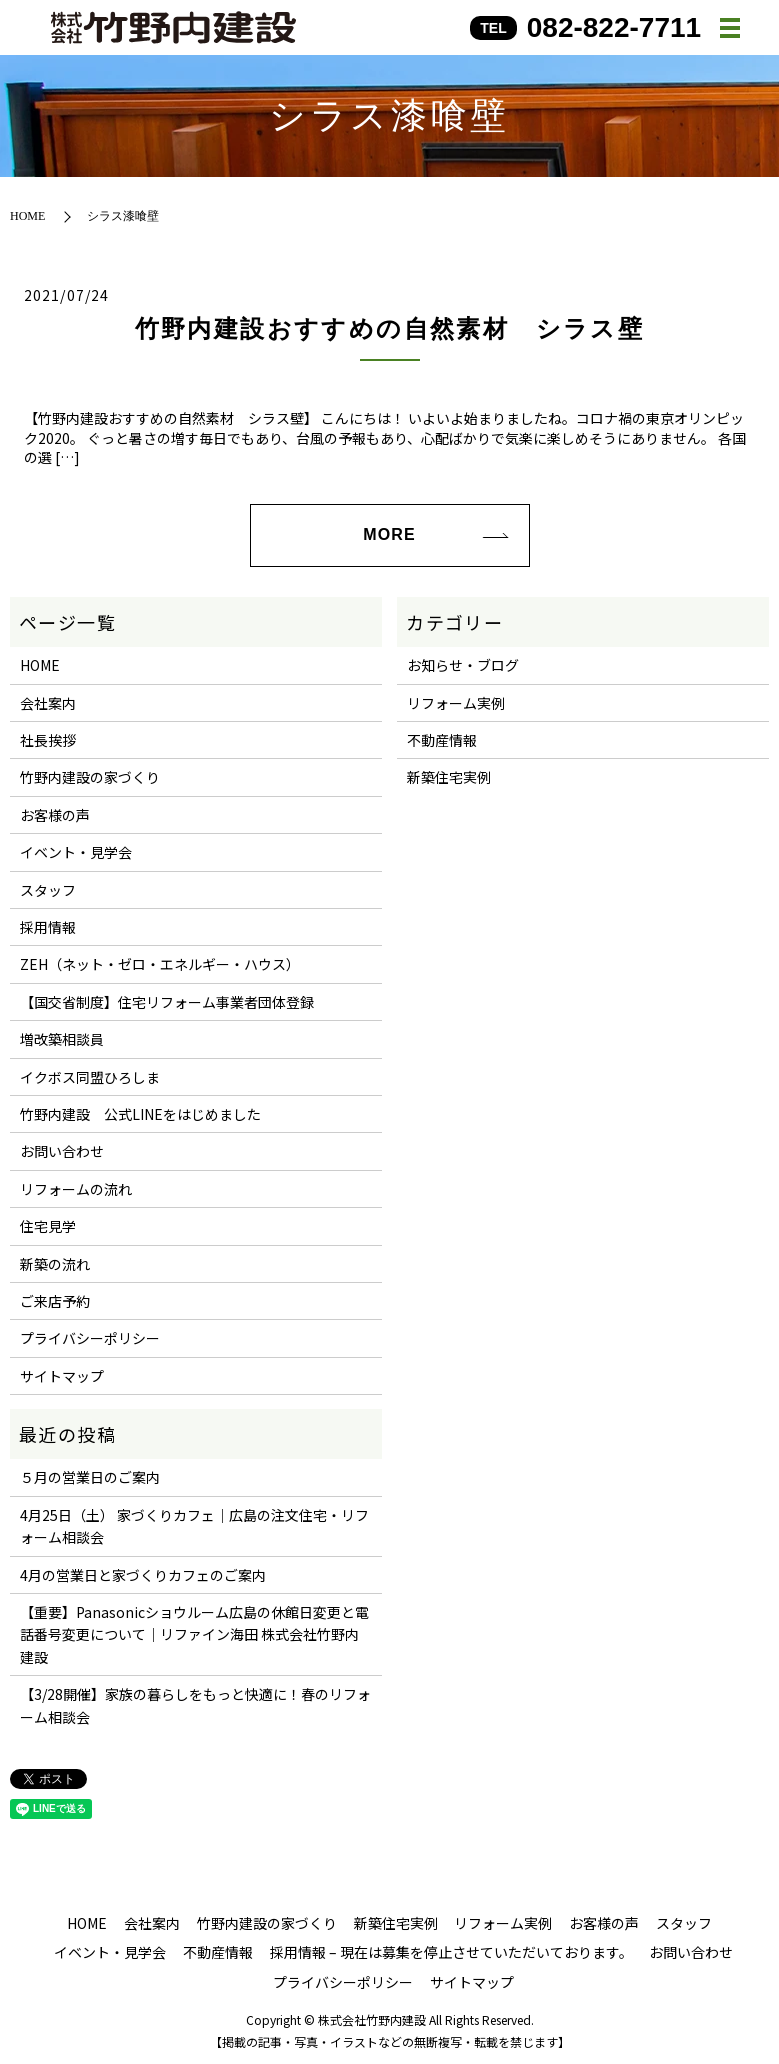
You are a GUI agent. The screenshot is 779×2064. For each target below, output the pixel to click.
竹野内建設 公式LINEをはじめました (140, 1114)
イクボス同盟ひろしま (90, 1077)
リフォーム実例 (456, 703)
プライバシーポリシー (90, 1338)
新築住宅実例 (449, 777)
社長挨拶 (48, 740)
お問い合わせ (62, 1151)
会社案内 (48, 703)
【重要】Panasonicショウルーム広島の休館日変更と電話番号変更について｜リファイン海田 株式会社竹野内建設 (194, 1634)
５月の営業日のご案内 (90, 1477)
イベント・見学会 (76, 852)
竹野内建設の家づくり (90, 777)
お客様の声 (55, 815)
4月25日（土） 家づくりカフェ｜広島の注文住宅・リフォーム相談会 (194, 1526)
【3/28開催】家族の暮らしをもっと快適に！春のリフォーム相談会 (195, 1705)
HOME (27, 216)
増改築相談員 (62, 1039)
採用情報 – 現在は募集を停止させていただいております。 (451, 1952)
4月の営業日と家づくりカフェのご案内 (143, 1575)
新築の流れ (55, 1264)
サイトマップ (62, 1376)
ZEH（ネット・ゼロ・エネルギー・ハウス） (160, 964)
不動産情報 (442, 740)
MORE (389, 534)
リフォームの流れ (76, 1189)
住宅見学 (48, 1226)
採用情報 (48, 927)
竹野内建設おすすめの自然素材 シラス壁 (390, 329)
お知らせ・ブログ (463, 665)
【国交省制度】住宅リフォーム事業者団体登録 (167, 1002)
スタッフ (48, 890)
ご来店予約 (55, 1301)
